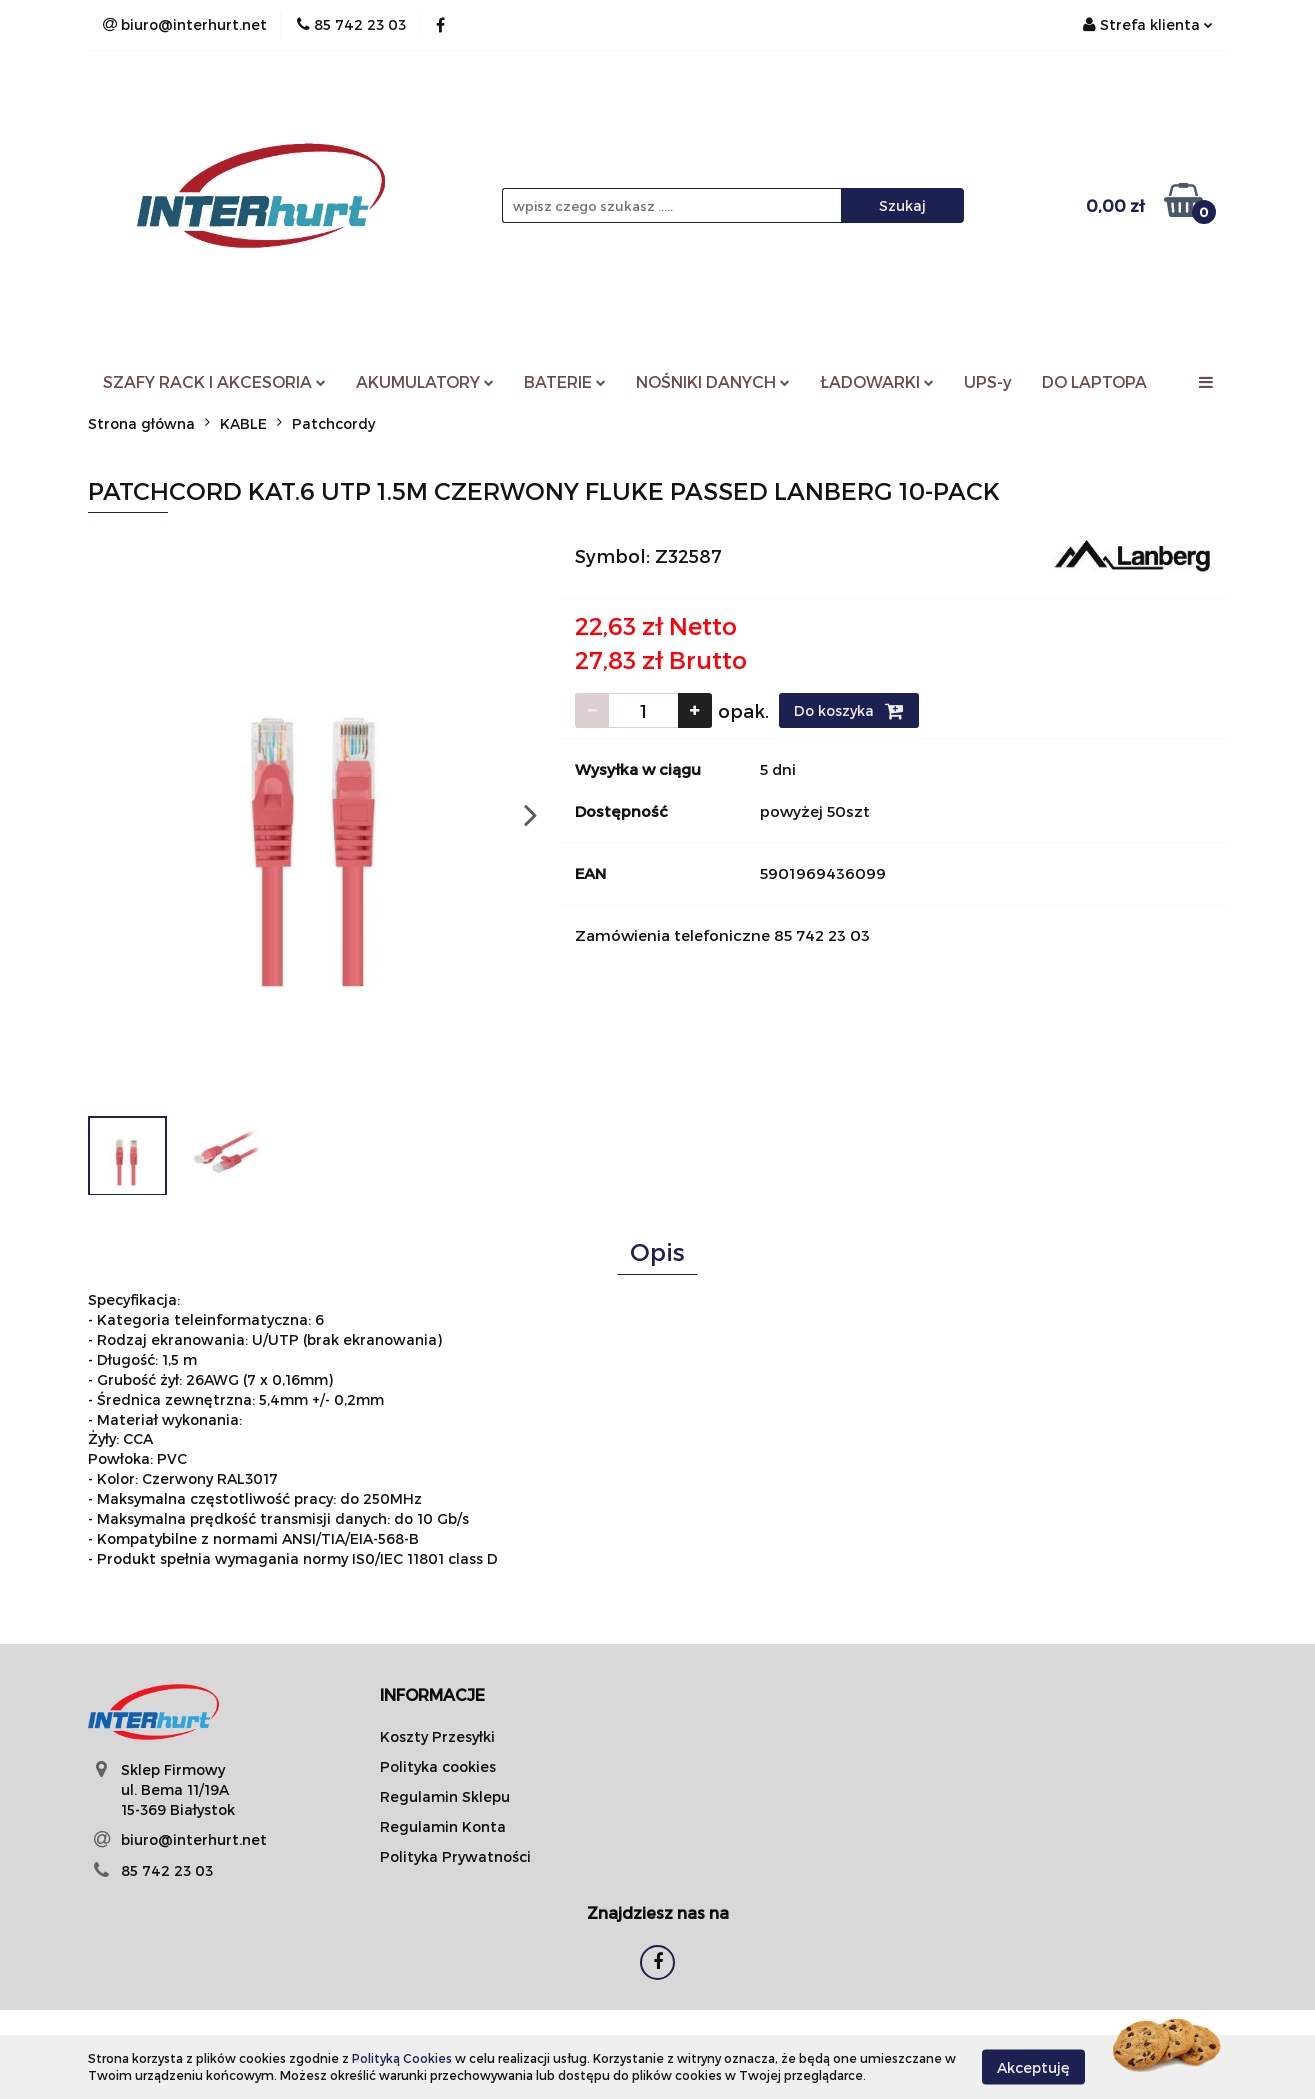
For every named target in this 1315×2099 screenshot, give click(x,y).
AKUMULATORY (425, 381)
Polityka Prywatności (455, 1856)
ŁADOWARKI (877, 381)
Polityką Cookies (402, 2058)
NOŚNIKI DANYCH (713, 381)
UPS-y (988, 381)
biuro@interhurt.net (194, 1839)
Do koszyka (849, 711)
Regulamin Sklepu (445, 1796)
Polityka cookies (438, 1766)
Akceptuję (1033, 2066)
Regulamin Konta (443, 1826)
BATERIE (565, 381)
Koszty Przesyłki (437, 1736)
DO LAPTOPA (1094, 381)
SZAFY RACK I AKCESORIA (214, 381)
